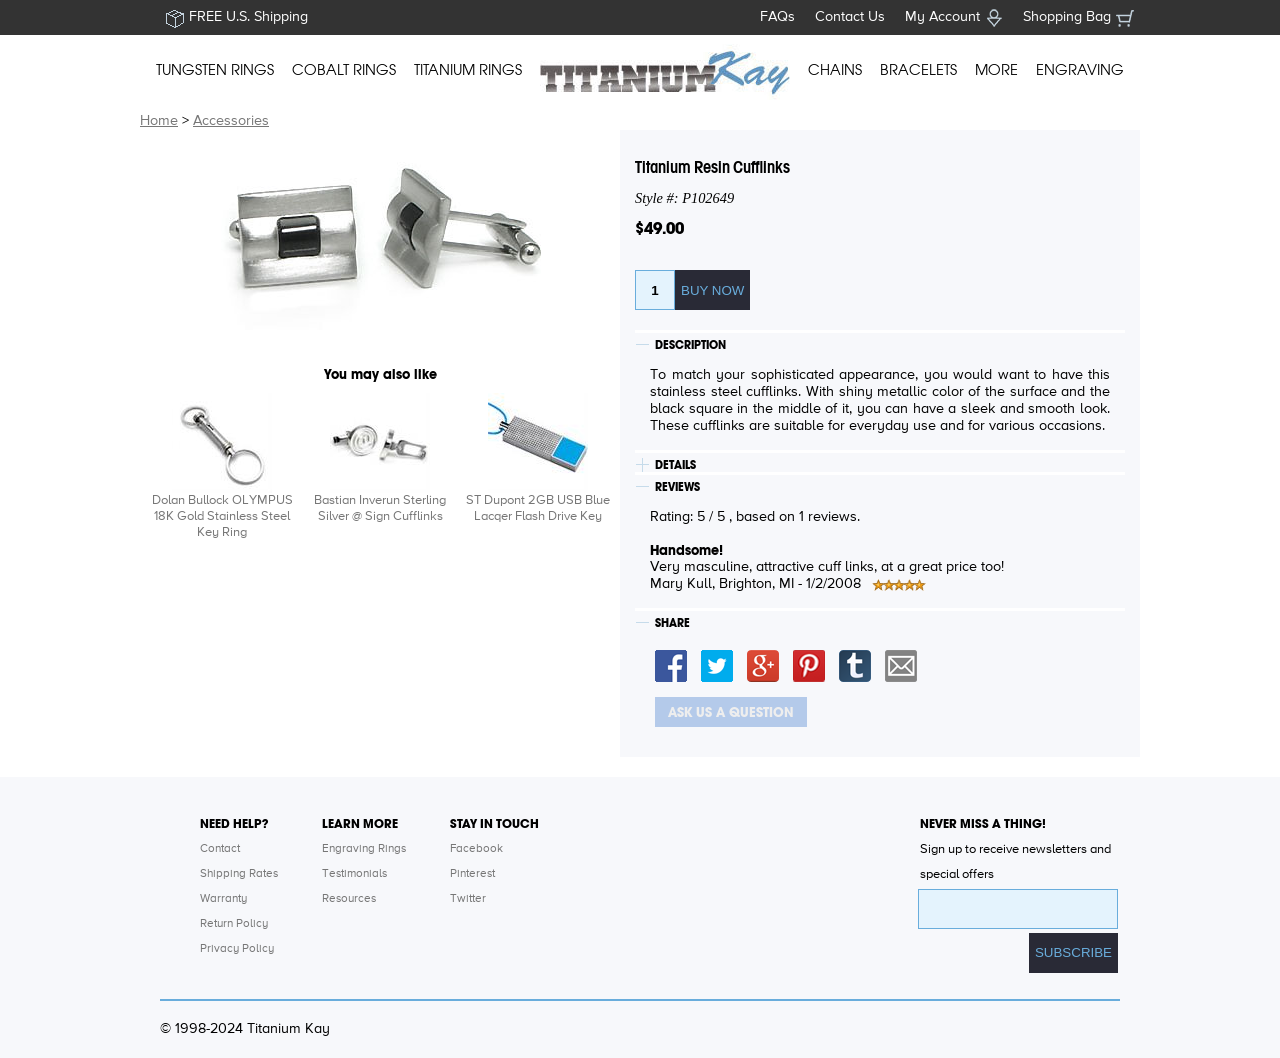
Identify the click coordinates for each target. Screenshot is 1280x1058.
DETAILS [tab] (675, 465)
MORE (996, 70)
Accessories (231, 121)
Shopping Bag (1067, 17)
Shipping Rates (239, 874)
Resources (349, 899)
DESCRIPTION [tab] (690, 345)
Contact (220, 849)
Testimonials (354, 874)
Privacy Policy (237, 949)
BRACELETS (918, 70)
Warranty (223, 899)
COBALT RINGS (344, 70)
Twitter (468, 899)
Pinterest (472, 874)
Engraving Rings (364, 849)
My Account (942, 17)
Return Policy (234, 924)
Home (159, 121)
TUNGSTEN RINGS (215, 70)
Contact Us (850, 17)
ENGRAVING (1080, 70)
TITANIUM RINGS (468, 70)
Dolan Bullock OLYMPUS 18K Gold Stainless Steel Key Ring (222, 516)
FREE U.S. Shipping (248, 17)
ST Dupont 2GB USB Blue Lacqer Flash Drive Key (538, 508)
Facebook (476, 849)
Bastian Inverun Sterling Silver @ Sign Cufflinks (380, 508)
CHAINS (835, 70)
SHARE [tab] (672, 623)
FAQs (777, 17)
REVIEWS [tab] (677, 487)
